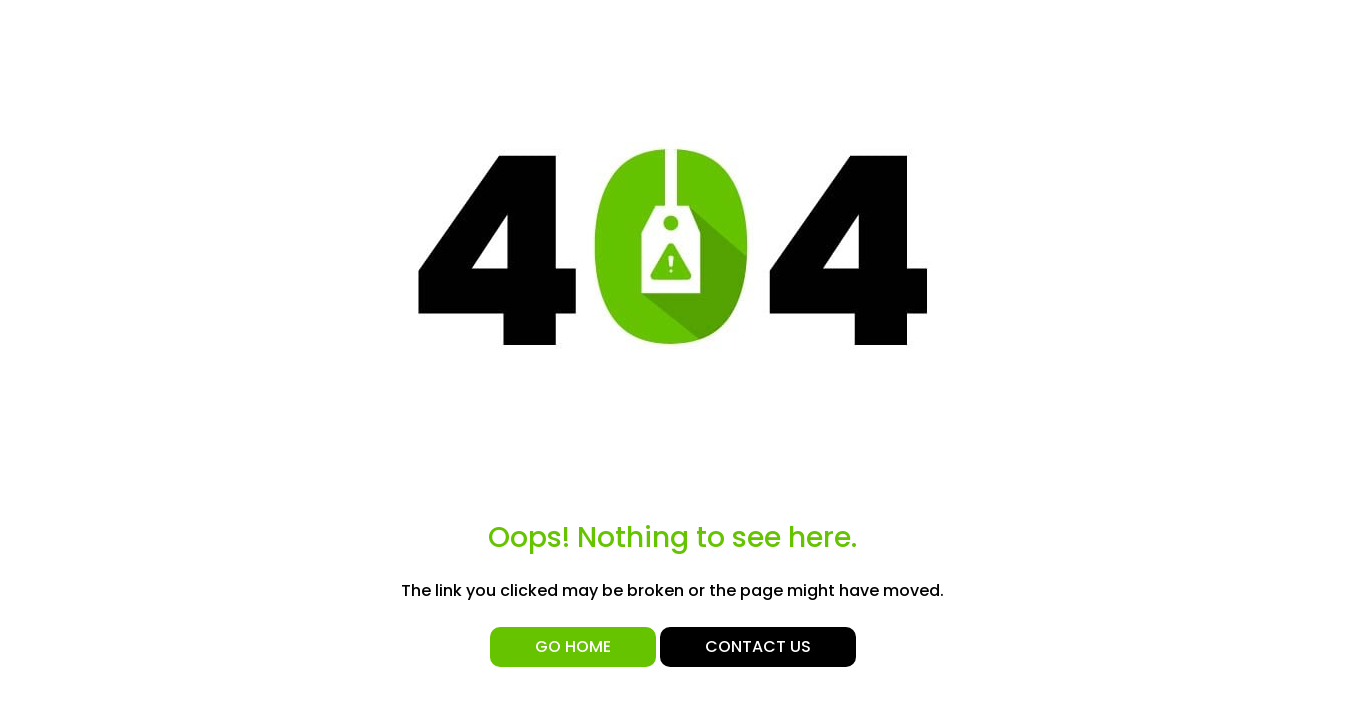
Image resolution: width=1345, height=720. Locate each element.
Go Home (573, 646)
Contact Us (758, 646)
